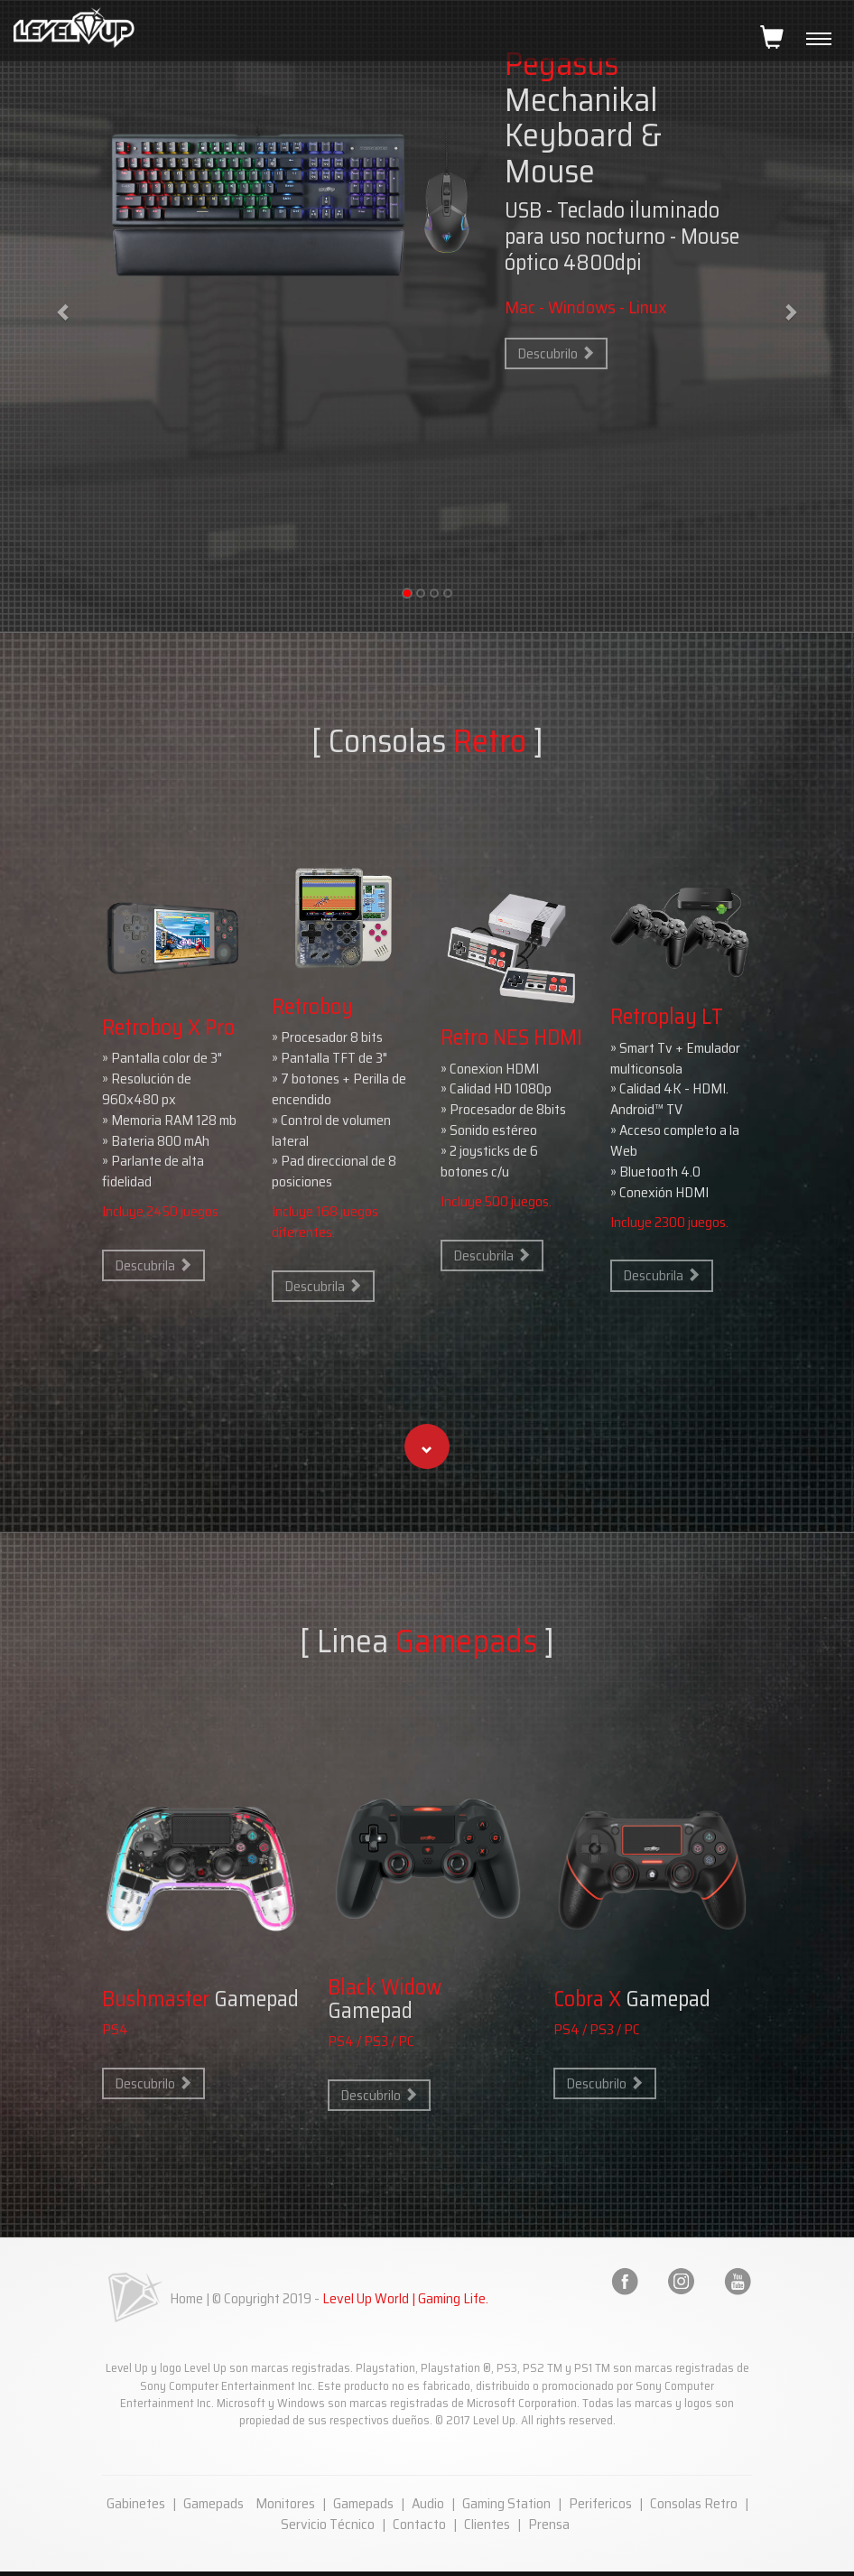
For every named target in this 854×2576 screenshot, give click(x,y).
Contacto (419, 2524)
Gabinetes (136, 2503)
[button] (427, 1446)
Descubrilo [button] (556, 353)
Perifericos (600, 2503)
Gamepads (213, 2503)
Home (186, 2298)
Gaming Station (506, 2503)
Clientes (487, 2524)
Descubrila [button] (153, 1265)
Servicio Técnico (328, 2524)
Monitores (285, 2503)
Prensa (549, 2524)
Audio (428, 2503)
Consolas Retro (694, 2503)
